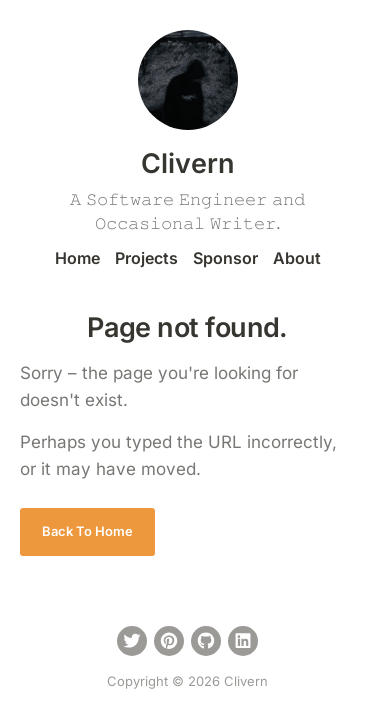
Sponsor (225, 258)
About (297, 258)
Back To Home (87, 531)
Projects (146, 258)
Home (77, 258)
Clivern (188, 163)
